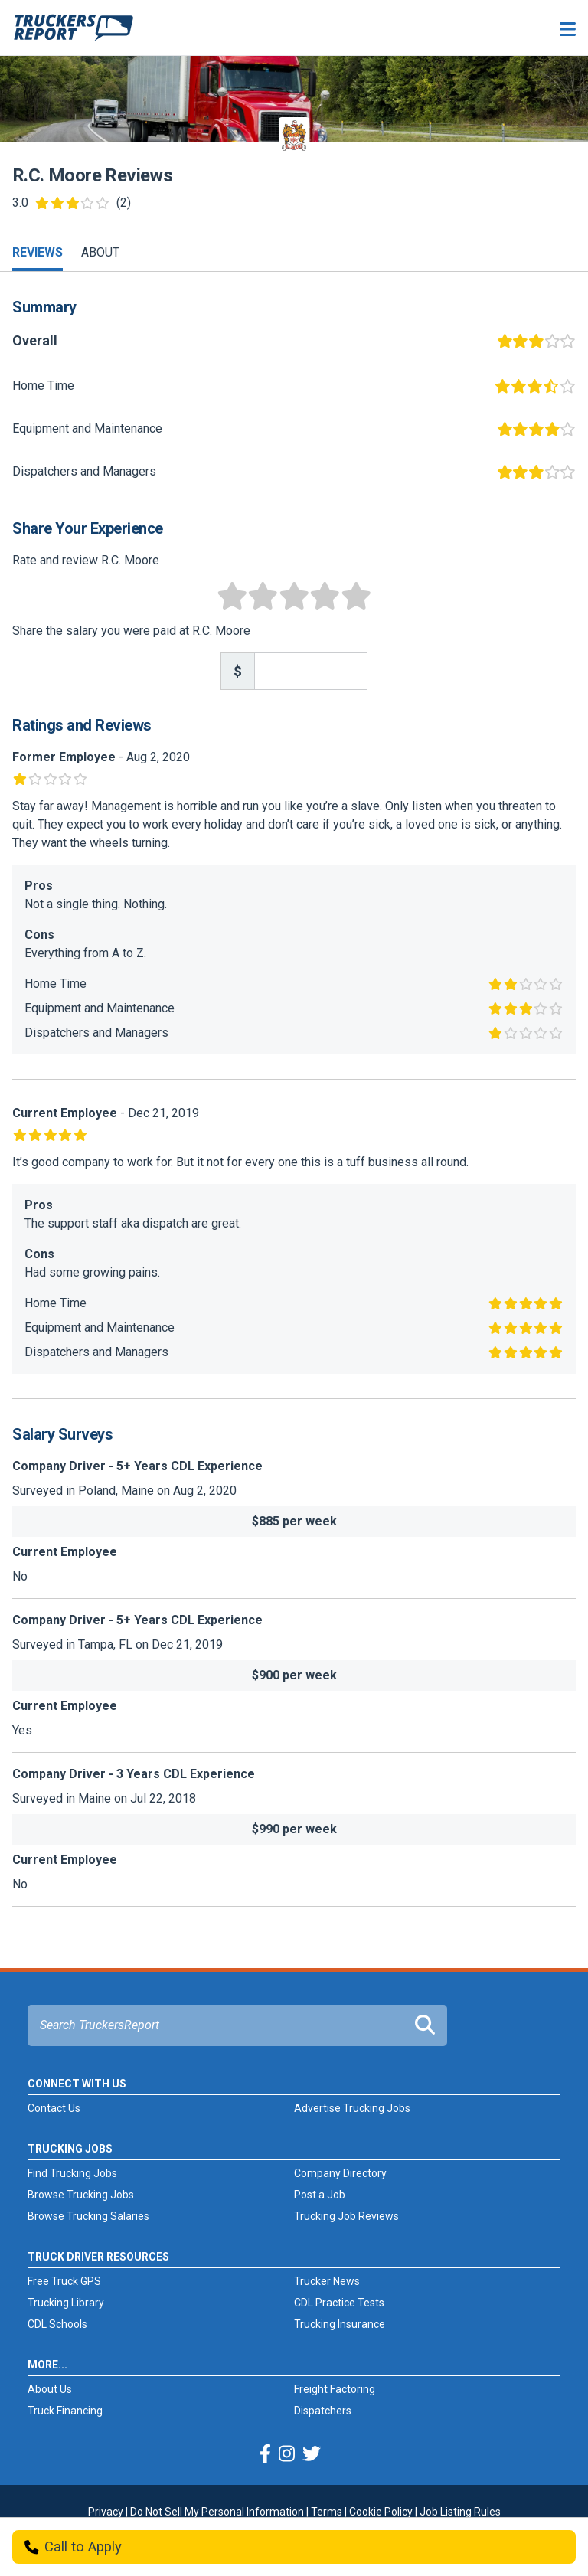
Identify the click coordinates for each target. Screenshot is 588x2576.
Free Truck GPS (64, 2281)
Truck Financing (65, 2410)
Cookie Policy (381, 2512)
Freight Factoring (334, 2389)
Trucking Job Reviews (346, 2216)
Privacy (105, 2512)
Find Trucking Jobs (72, 2173)
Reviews (37, 252)
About (100, 252)
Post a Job (319, 2195)
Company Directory (340, 2173)
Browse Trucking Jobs (81, 2195)
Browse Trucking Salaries (88, 2216)
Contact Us (54, 2108)
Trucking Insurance (339, 2324)
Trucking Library (66, 2302)
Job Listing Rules (460, 2512)
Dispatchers (322, 2410)
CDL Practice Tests (339, 2302)
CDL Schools (57, 2324)
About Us (50, 2389)
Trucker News (327, 2281)
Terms (326, 2512)
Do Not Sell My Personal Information (217, 2512)
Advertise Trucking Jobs (352, 2108)
